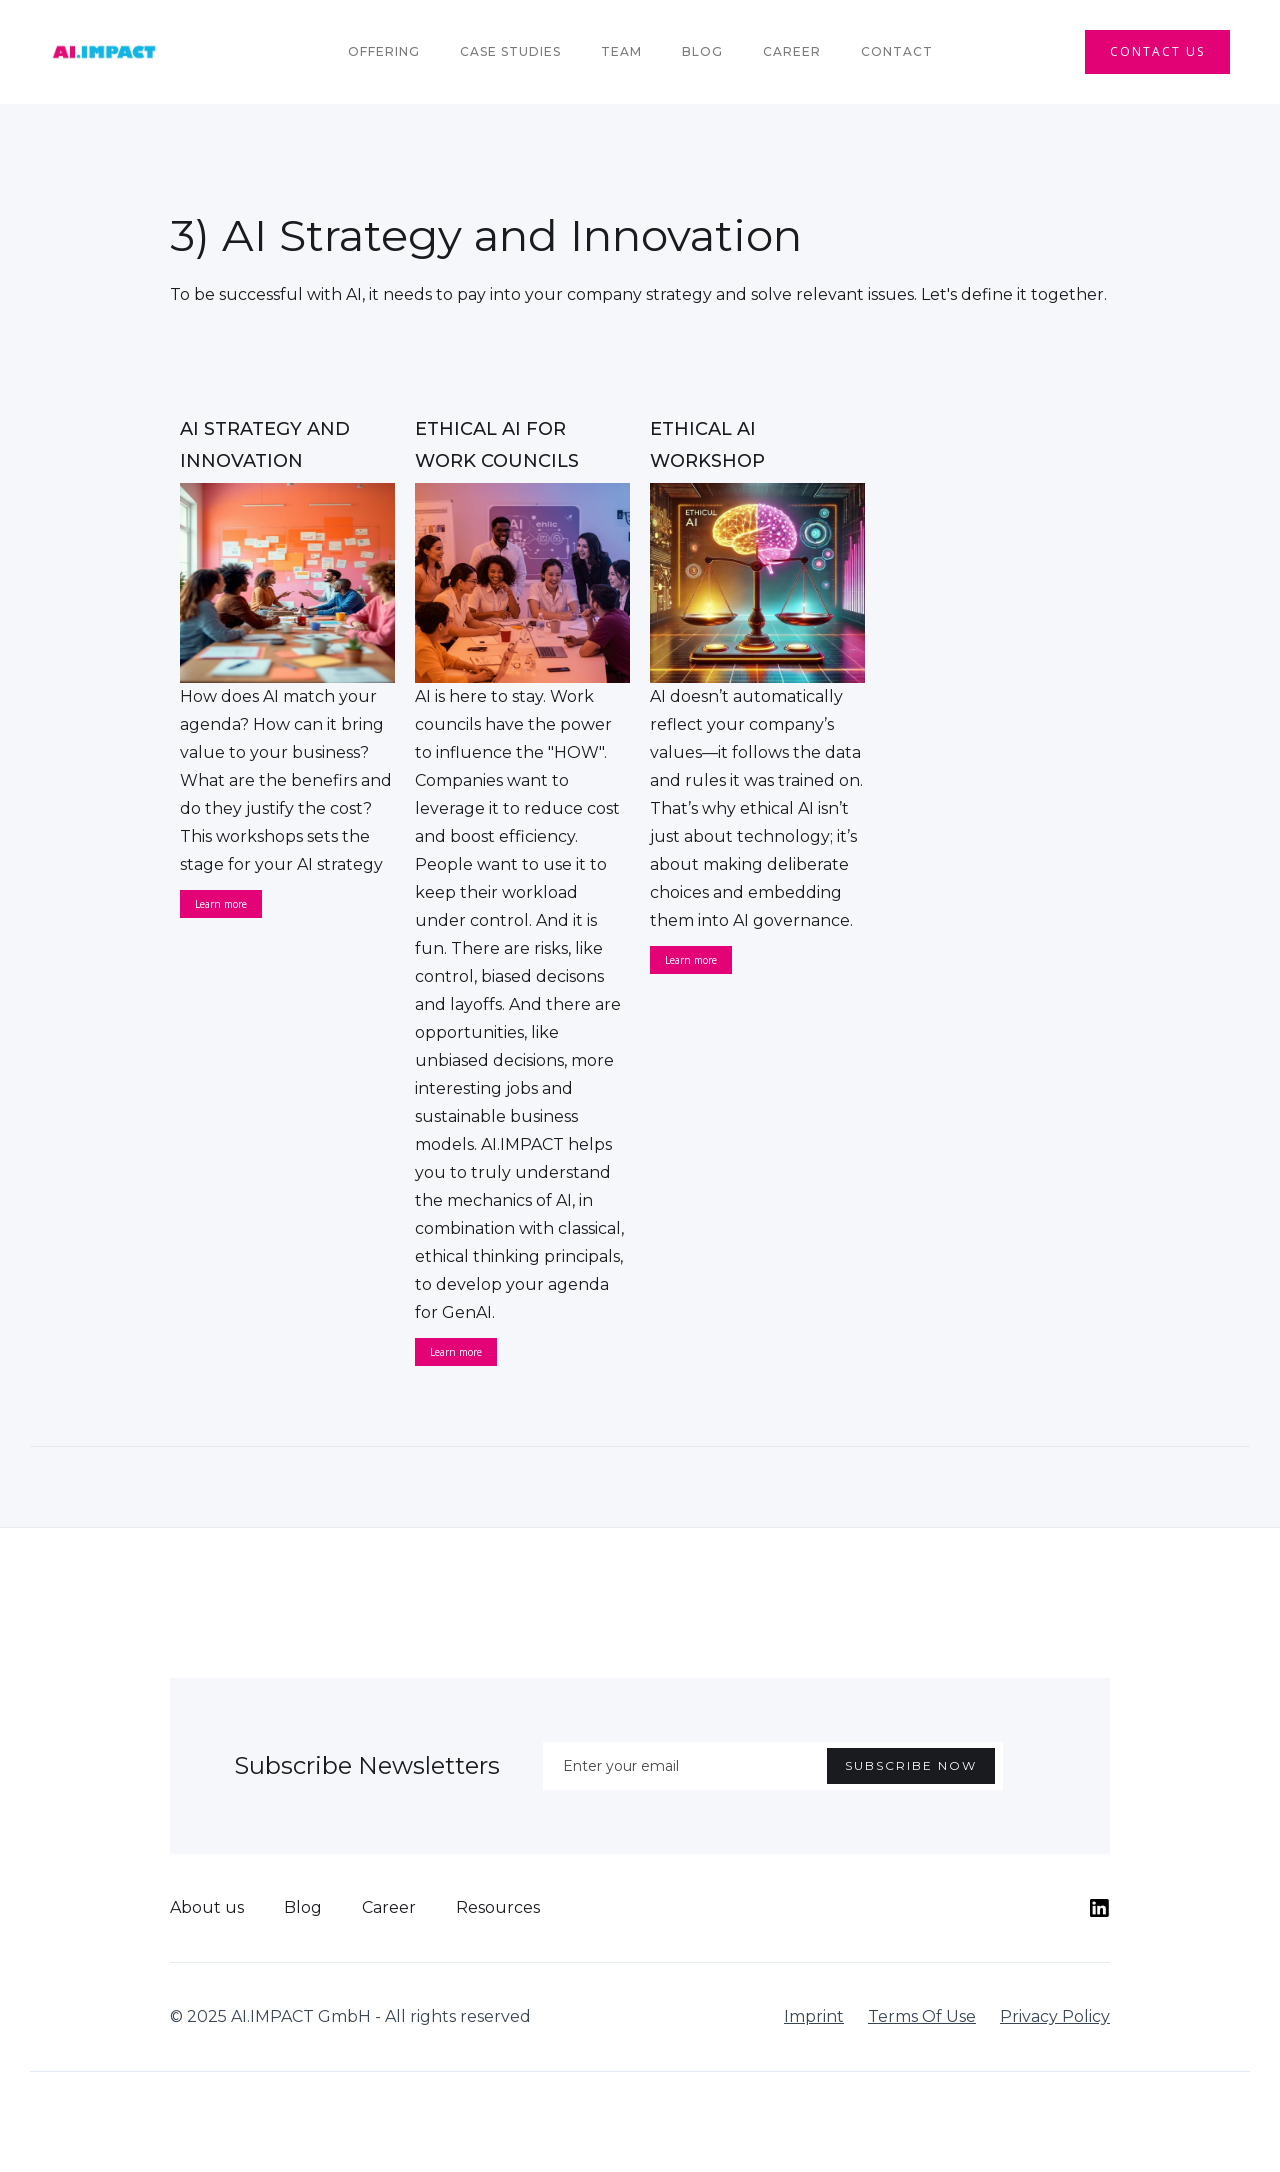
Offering (384, 51)
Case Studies (510, 51)
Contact (897, 51)
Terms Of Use (922, 2016)
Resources (498, 1907)
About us (207, 1907)
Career (792, 51)
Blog (702, 51)
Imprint (814, 2016)
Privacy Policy (1055, 2016)
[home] (104, 52)
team (621, 51)
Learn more (221, 904)
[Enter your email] (773, 1766)
